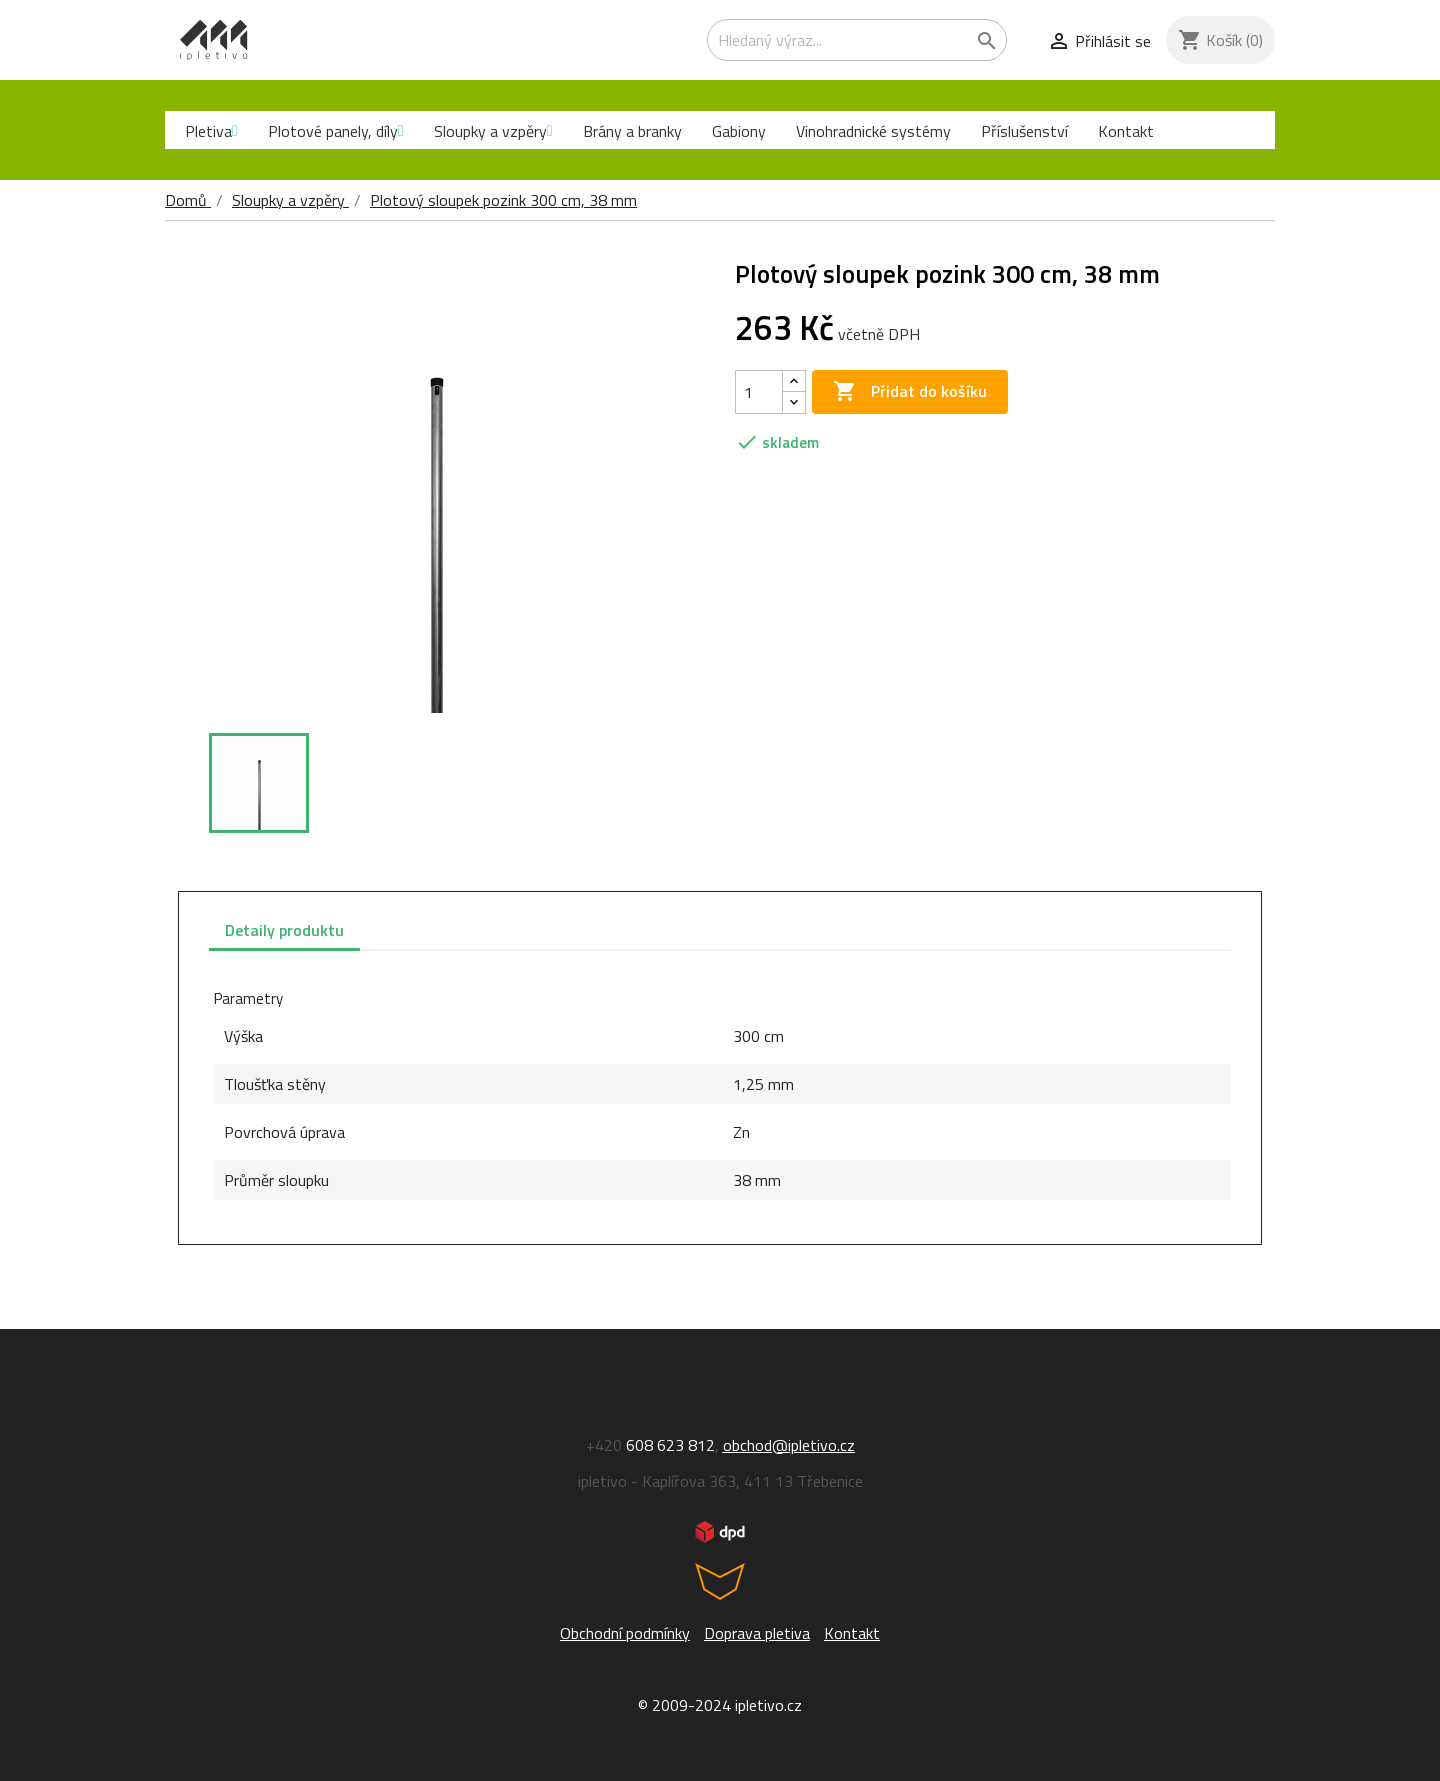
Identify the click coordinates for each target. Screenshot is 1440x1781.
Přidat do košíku (910, 392)
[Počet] (759, 392)
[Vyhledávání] (857, 40)
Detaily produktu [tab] (284, 930)
